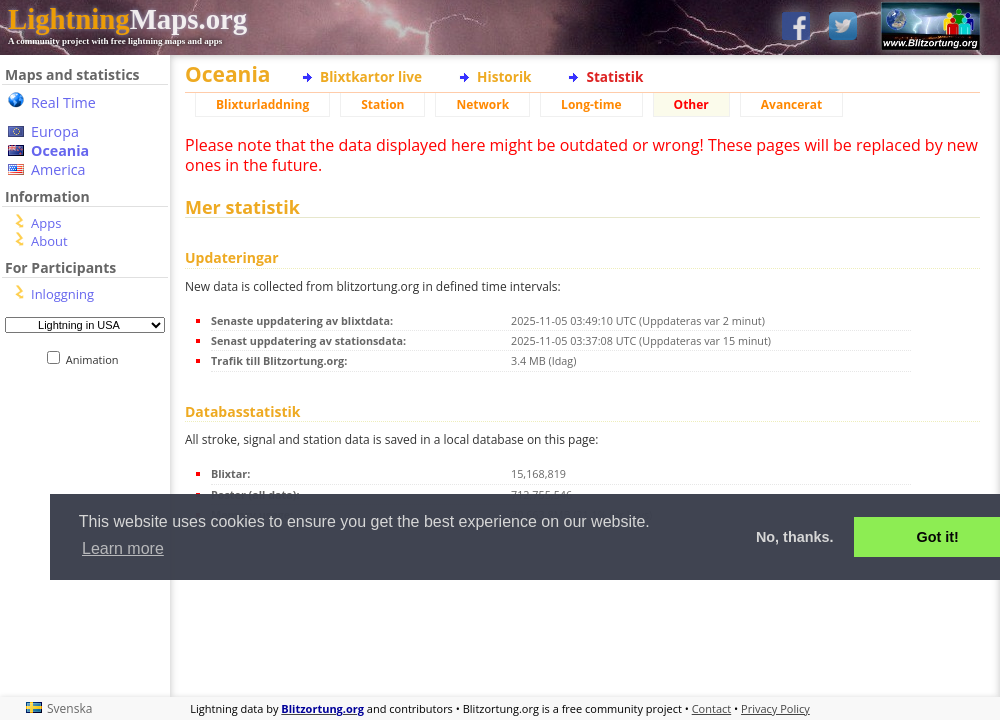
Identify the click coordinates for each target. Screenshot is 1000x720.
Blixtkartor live (371, 76)
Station (382, 104)
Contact (712, 708)
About (49, 241)
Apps (46, 223)
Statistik (614, 76)
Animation (96, 359)
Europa (55, 131)
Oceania (60, 150)
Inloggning (62, 294)
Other (691, 104)
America (58, 169)
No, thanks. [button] (795, 537)
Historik (504, 76)
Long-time (591, 104)
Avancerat (791, 104)
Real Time (63, 102)
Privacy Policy (775, 708)
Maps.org (127, 19)
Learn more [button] (123, 548)
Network (482, 104)
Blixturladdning (262, 104)
